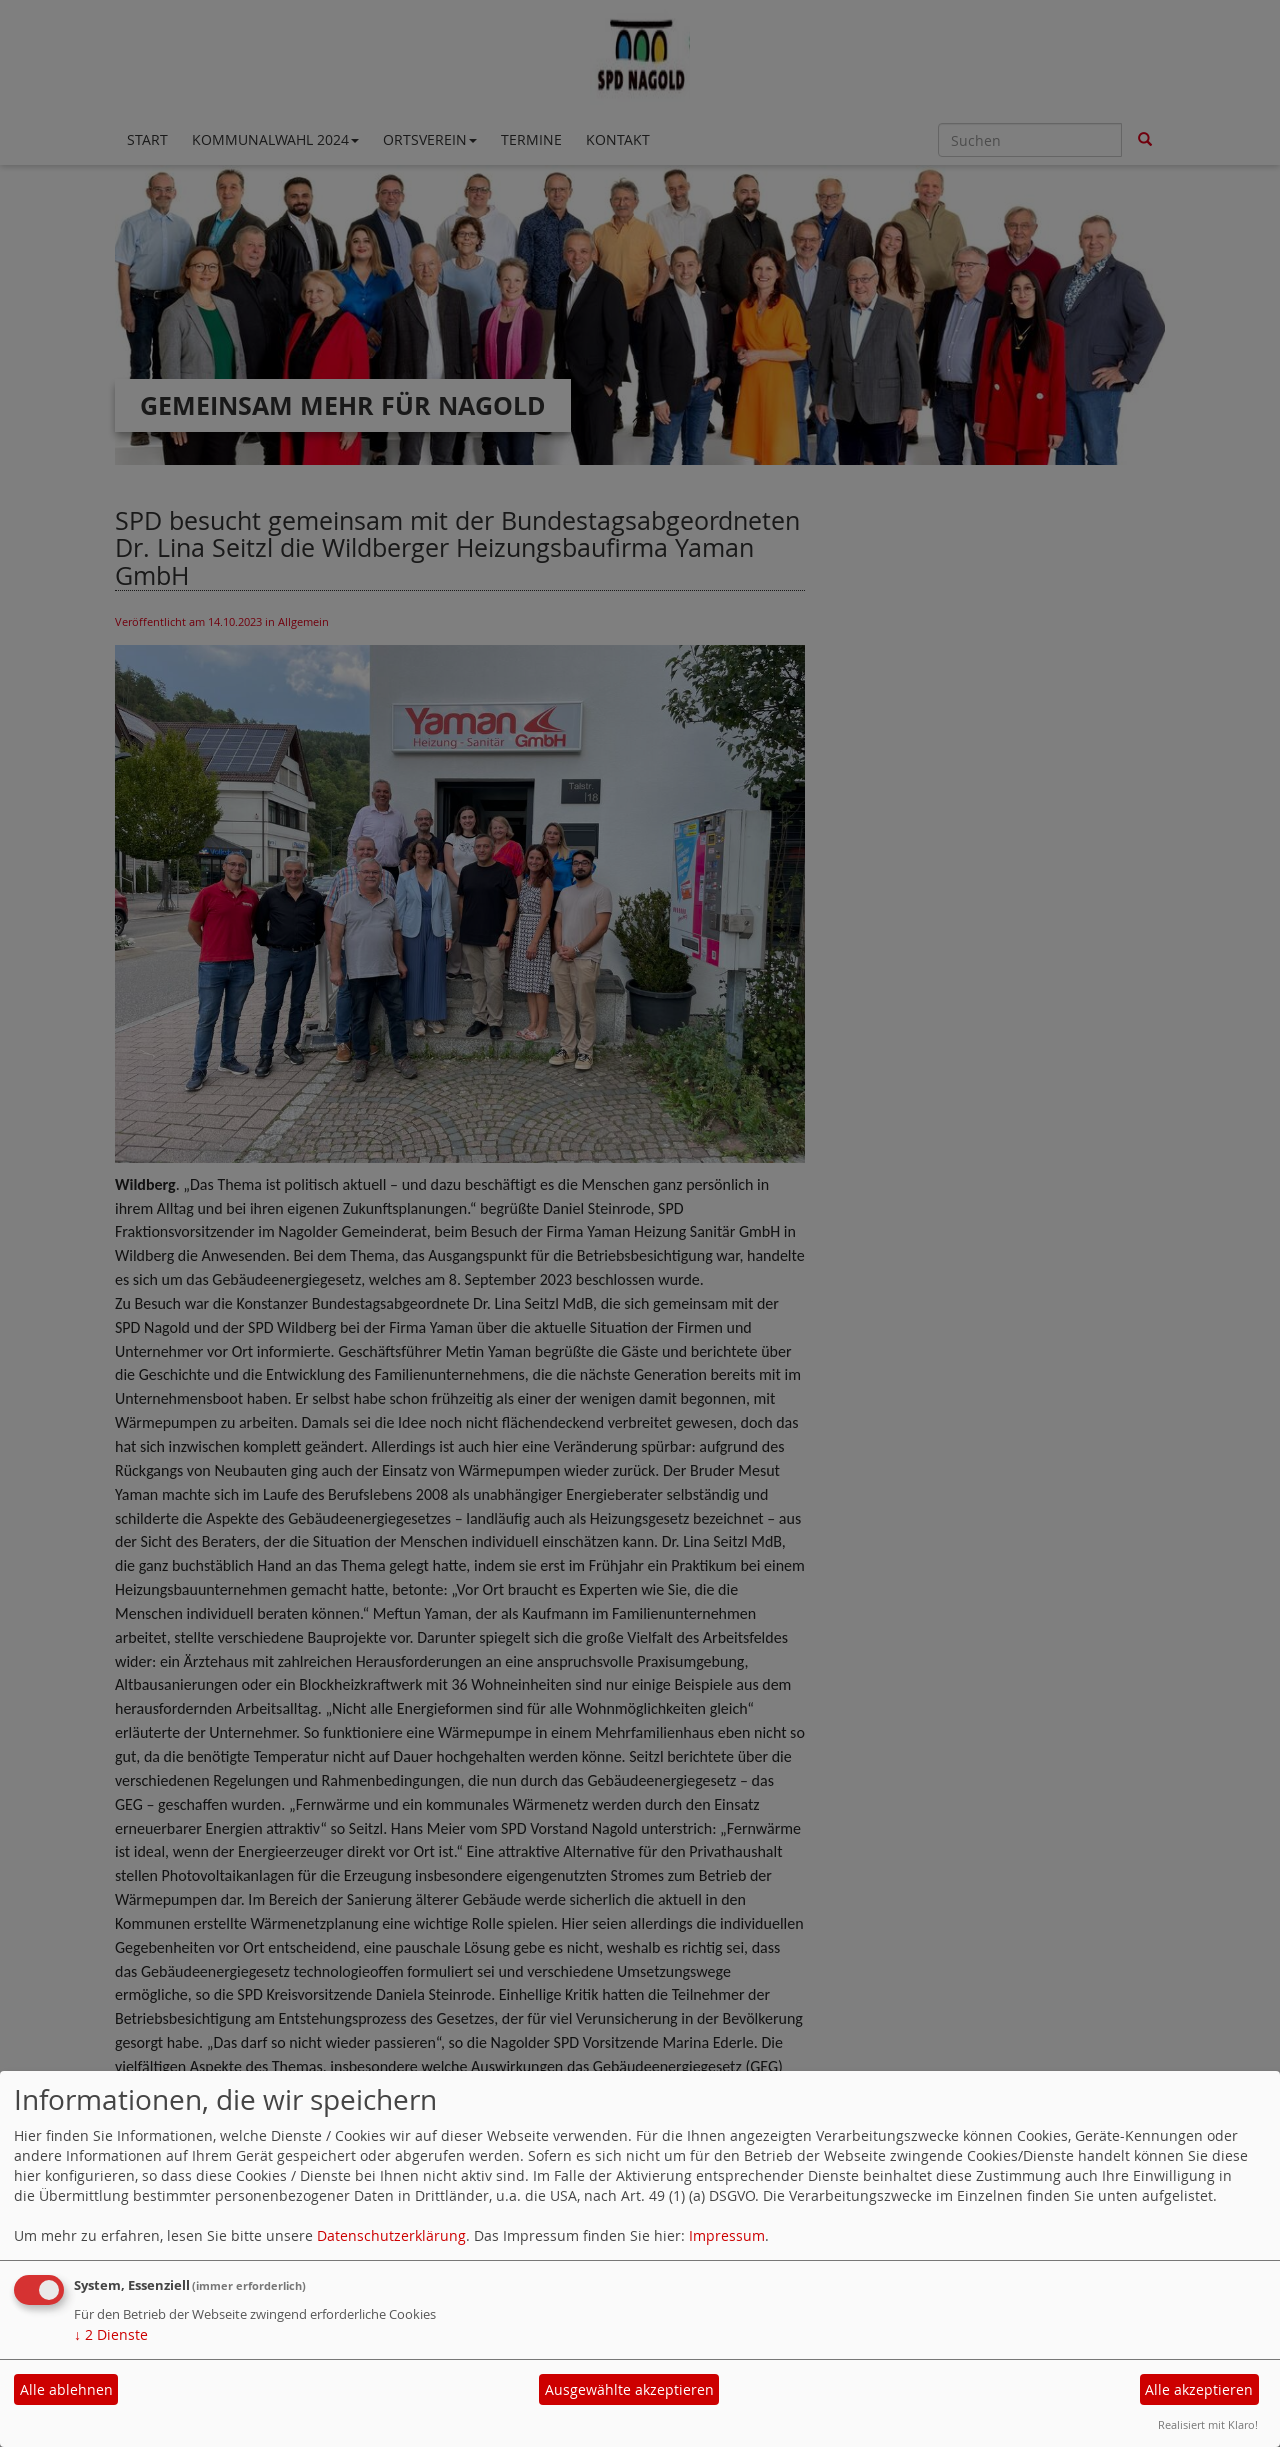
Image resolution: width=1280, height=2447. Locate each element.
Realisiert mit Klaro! (1208, 2424)
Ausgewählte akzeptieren (629, 2389)
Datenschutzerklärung (391, 2235)
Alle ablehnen (66, 2389)
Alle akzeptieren (1199, 2389)
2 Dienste (111, 2334)
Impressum (727, 2235)
